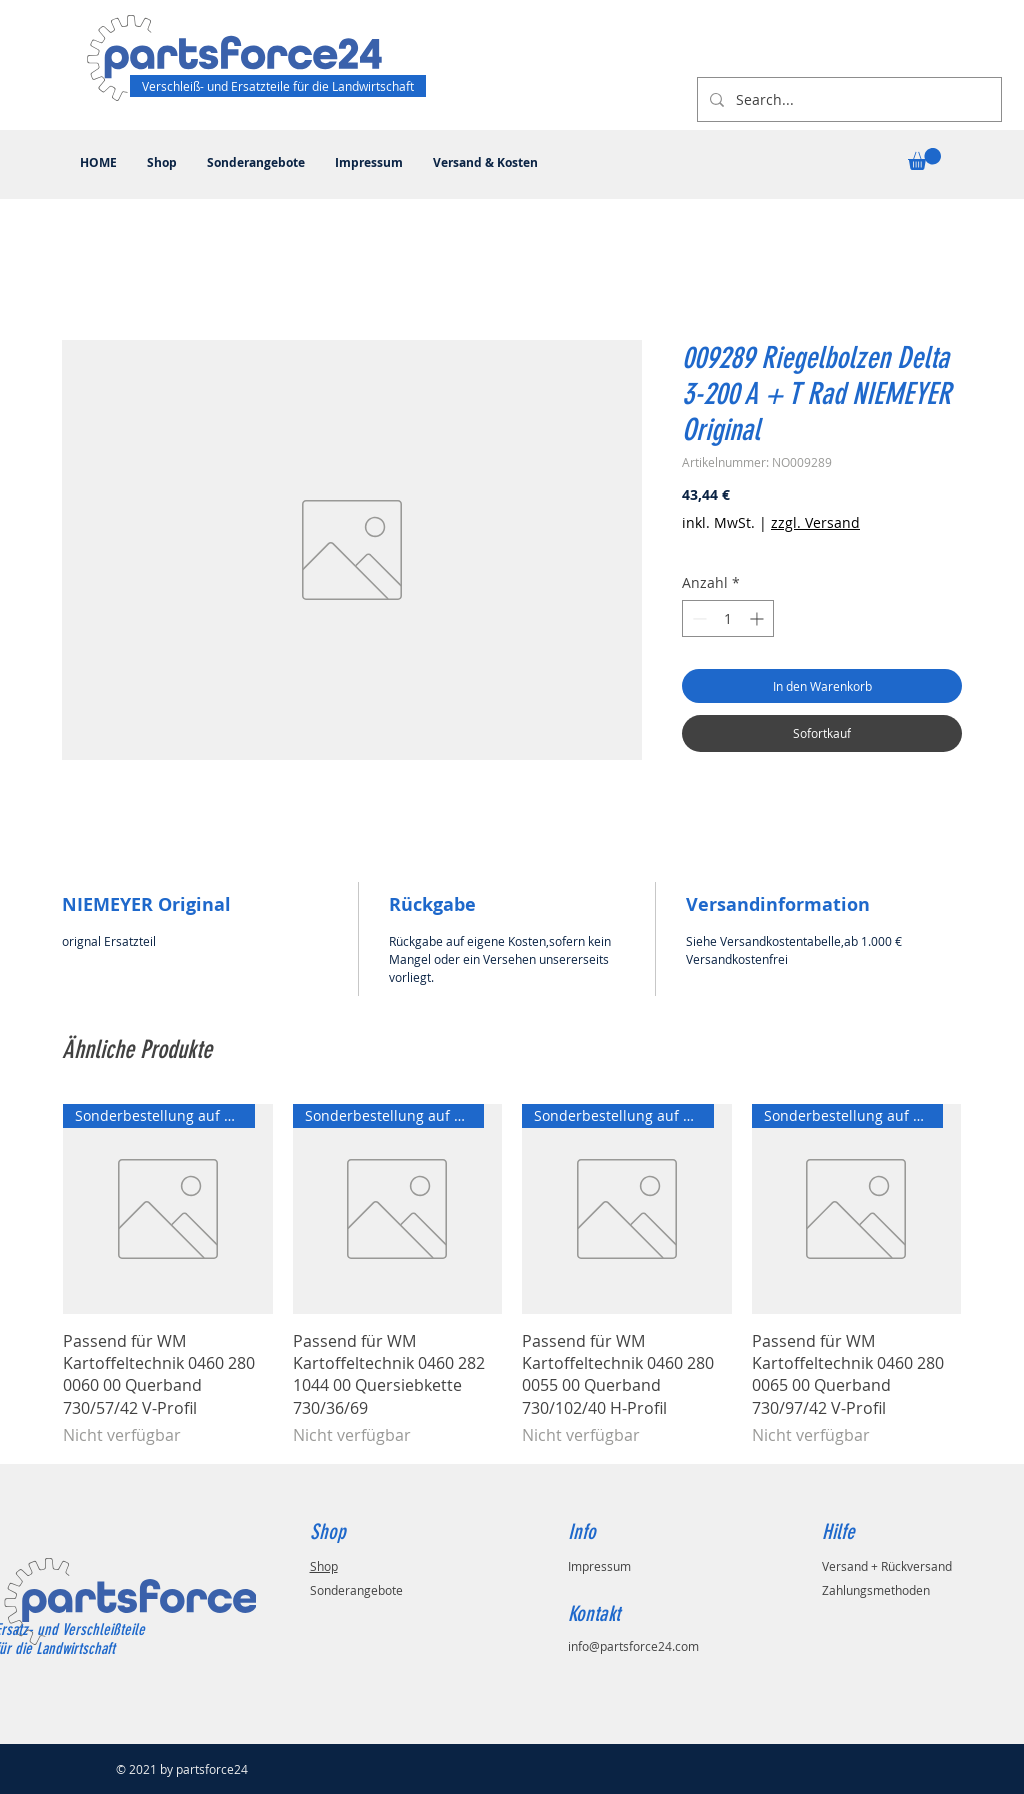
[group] (512, 1275)
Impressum (599, 1566)
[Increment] (758, 618)
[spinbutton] (728, 618)
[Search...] (847, 99)
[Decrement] (697, 618)
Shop (324, 1566)
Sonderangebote (356, 1590)
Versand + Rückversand (887, 1566)
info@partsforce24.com (633, 1646)
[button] (924, 159)
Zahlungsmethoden (876, 1590)
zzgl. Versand (815, 522)
